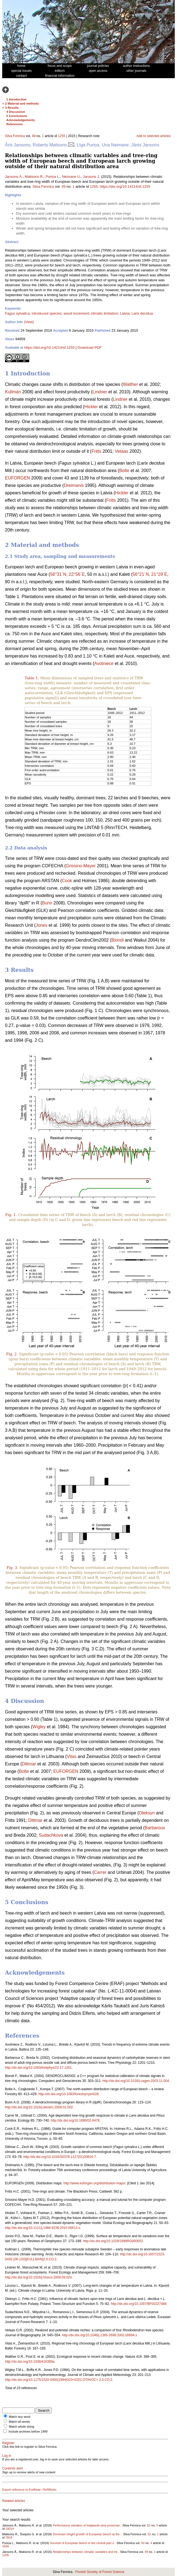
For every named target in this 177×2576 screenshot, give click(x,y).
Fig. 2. (12, 1354)
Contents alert (12, 2468)
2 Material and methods (22, 103)
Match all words (19, 2421)
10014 (10, 2528)
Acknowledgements (20, 120)
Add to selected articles (153, 136)
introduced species (46, 313)
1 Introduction (16, 99)
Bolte (124, 470)
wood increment (76, 313)
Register (8, 2443)
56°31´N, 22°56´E (67, 574)
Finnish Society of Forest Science (99, 2572)
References (14, 124)
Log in (6, 2456)
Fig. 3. (12, 1568)
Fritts (96, 451)
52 (148, 2525)
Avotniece (104, 663)
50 (142, 2543)
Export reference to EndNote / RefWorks (29, 2489)
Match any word (19, 2416)
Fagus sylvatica (17, 313)
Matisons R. (34, 177)
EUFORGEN (17, 478)
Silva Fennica (15, 136)
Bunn (47, 903)
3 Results (12, 107)
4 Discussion (15, 111)
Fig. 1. (11, 1215)
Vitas (71, 1756)
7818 (9, 2537)
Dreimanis (74, 485)
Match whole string (21, 2426)
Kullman (13, 391)
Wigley (39, 1726)
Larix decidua (142, 313)
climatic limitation (104, 313)
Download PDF (89, 347)
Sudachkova (51, 1835)
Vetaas (121, 451)
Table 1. (32, 678)
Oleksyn (147, 1813)
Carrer (100, 1872)
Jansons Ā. (14, 177)
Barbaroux (155, 1827)
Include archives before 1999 (28, 2431)
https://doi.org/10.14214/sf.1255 (125, 186)
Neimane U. (71, 177)
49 (33, 136)
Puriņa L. (52, 177)
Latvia (125, 313)
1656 (5, 2546)
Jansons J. (91, 177)
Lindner (99, 391)
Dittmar (29, 1764)
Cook (67, 880)
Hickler (91, 406)
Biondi (117, 940)
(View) (29, 322)
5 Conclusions (16, 116)
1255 (61, 136)
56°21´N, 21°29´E (150, 574)
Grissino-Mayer (81, 865)
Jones (41, 925)
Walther (130, 384)
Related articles (13, 2501)
